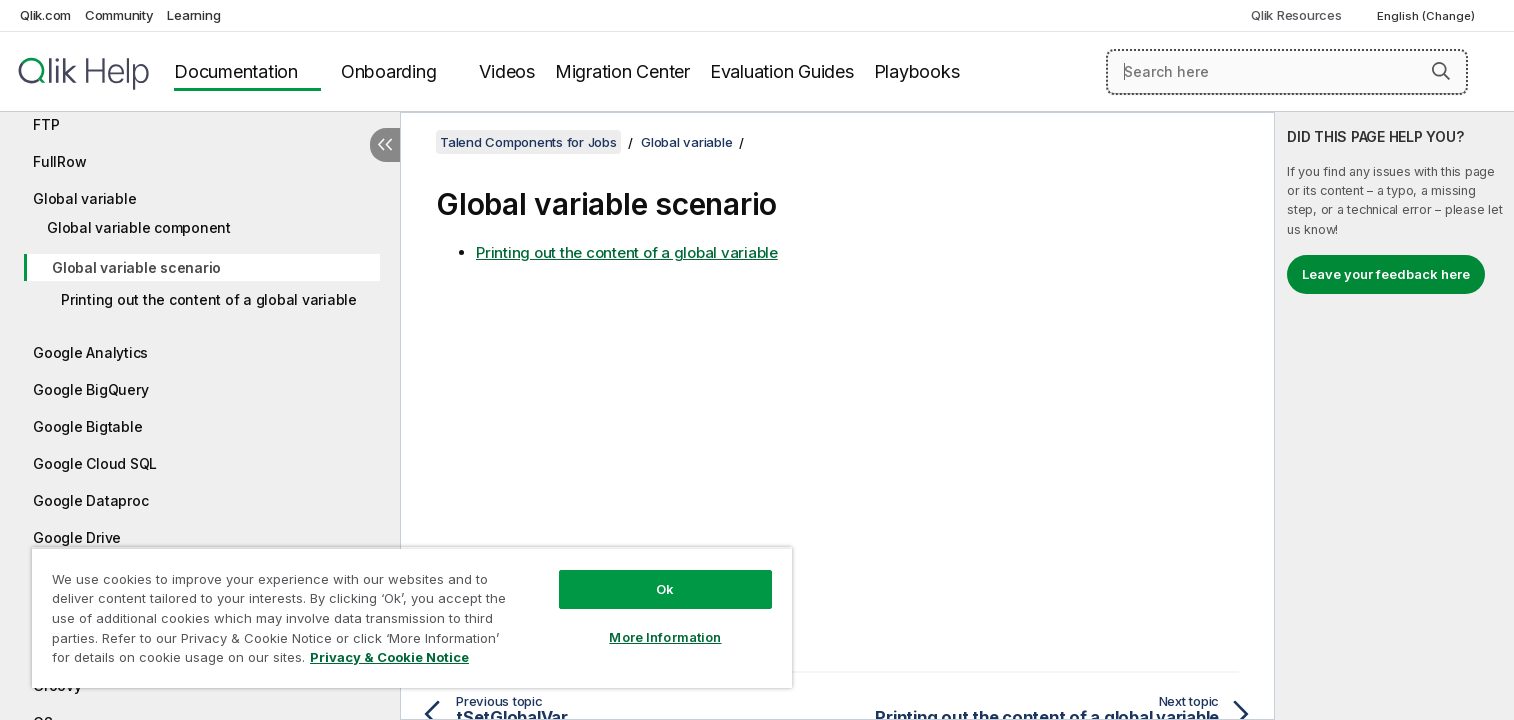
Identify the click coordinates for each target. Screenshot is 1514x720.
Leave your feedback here (1386, 274)
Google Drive (77, 537)
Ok (665, 589)
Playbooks (917, 71)
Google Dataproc (90, 500)
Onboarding (389, 71)
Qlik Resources (1296, 15)
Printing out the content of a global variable (209, 299)
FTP (46, 124)
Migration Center (622, 71)
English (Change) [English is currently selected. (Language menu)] (1427, 16)
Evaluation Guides (782, 71)
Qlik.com (45, 15)
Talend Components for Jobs (528, 142)
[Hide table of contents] (385, 145)
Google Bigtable (87, 426)
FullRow (59, 161)
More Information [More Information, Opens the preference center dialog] (665, 637)
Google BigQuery (90, 389)
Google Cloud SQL (95, 463)
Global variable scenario (136, 267)
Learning (193, 15)
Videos (507, 71)
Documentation (236, 71)
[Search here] (1287, 72)
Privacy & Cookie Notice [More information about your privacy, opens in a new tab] (389, 657)
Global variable (84, 198)
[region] (412, 617)
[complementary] (1394, 416)
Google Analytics (90, 352)
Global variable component (139, 227)
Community (119, 15)
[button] (1441, 71)
